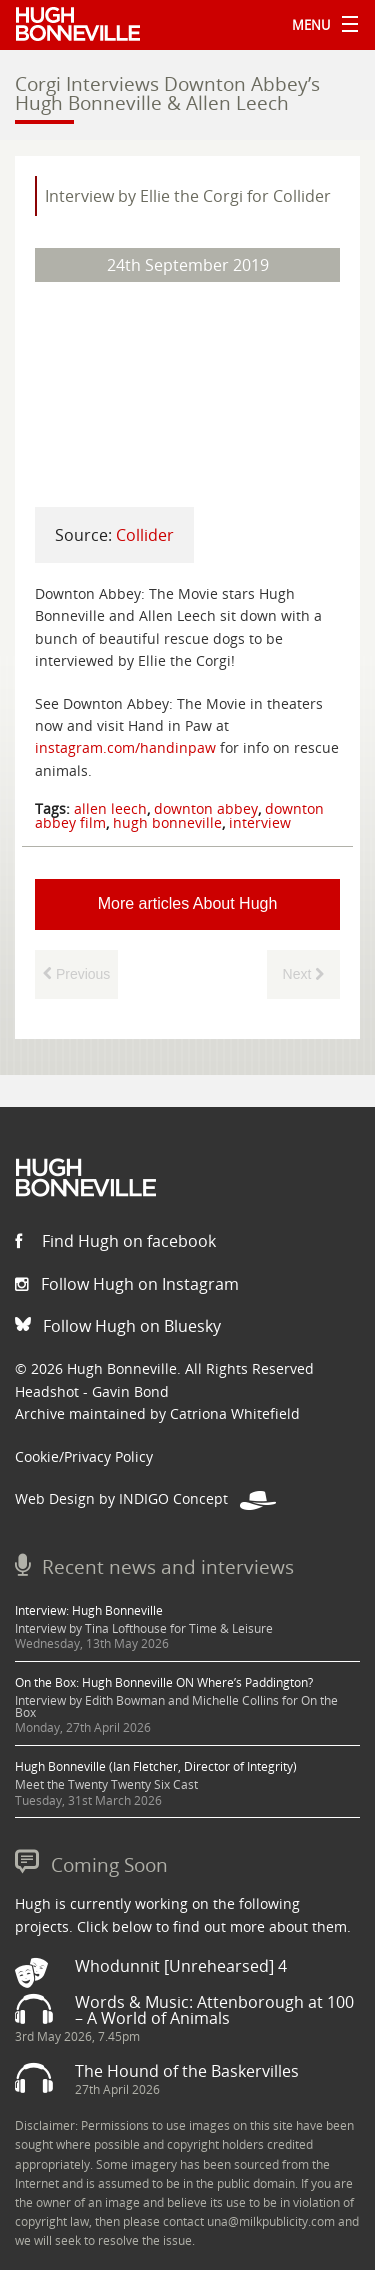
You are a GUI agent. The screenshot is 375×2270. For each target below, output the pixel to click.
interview (260, 822)
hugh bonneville (167, 822)
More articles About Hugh (188, 903)
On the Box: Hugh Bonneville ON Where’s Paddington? (164, 1682)
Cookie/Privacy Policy (84, 1456)
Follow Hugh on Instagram (127, 1284)
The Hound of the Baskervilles (187, 2071)
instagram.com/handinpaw (125, 747)
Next (303, 974)
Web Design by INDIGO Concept (145, 1498)
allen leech (110, 808)
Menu (320, 25)
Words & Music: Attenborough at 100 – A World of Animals (214, 2010)
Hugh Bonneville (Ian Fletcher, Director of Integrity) (156, 1766)
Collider (145, 535)
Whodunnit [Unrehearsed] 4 (181, 1966)
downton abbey (206, 808)
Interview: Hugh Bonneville (89, 1610)
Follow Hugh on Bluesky (118, 1326)
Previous (76, 974)
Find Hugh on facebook (115, 1241)
